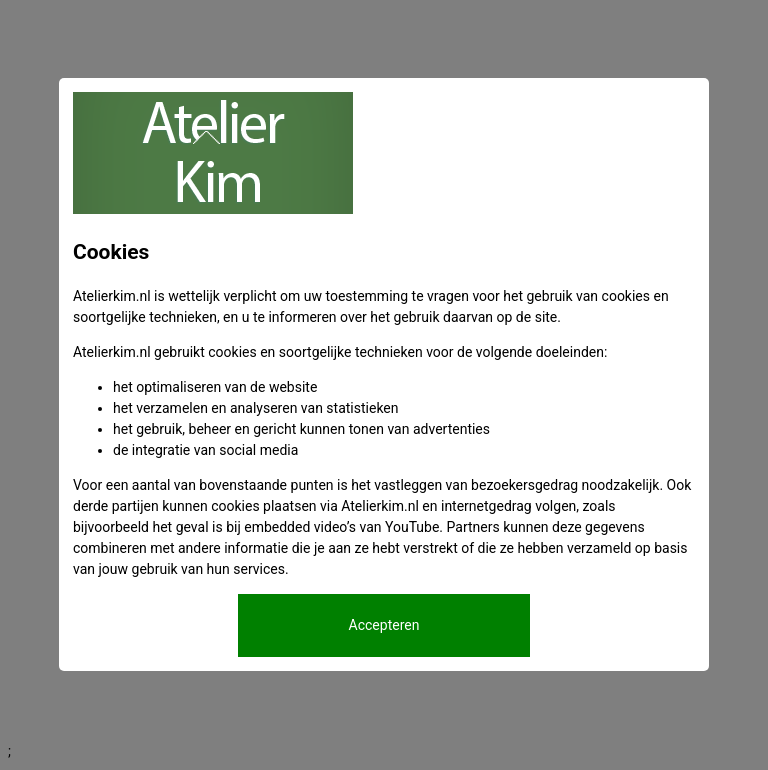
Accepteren (384, 625)
